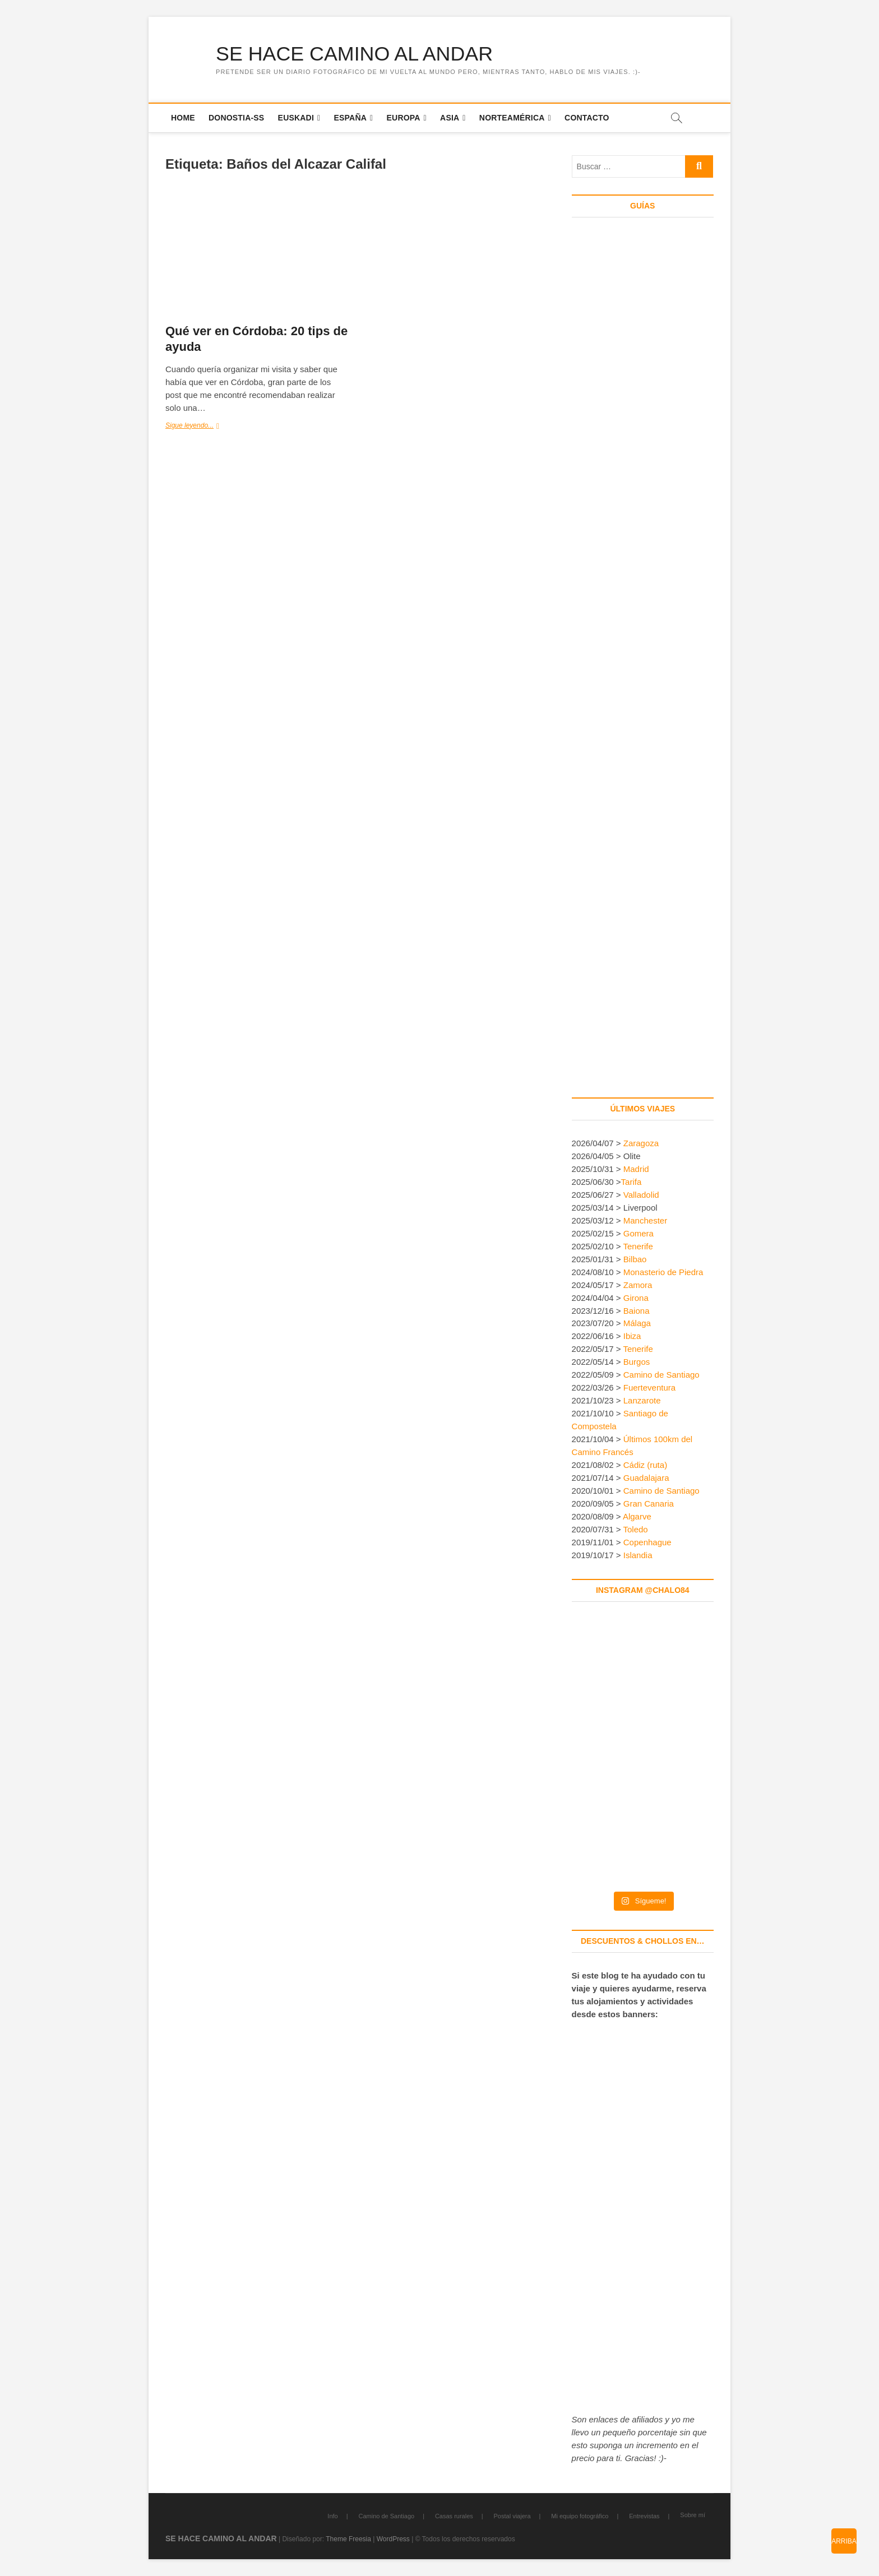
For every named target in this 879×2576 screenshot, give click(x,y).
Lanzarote (642, 1401)
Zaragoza (642, 1143)
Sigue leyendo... (202, 426)
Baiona (636, 1310)
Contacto (587, 117)
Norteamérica (512, 117)
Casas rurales (454, 2516)
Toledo (635, 1529)
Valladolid (641, 1194)
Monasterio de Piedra (663, 1272)
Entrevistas (644, 2516)
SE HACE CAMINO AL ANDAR (355, 54)
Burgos (636, 1362)
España (350, 117)
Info (332, 2516)
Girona (636, 1298)
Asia (449, 117)
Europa (403, 117)
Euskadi (296, 117)
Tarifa (631, 1182)
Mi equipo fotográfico (579, 2516)
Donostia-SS (236, 117)
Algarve (637, 1516)
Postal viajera (512, 2516)
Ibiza (632, 1336)
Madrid (636, 1169)
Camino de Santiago (661, 1375)
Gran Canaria (648, 1504)
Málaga (637, 1323)
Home (183, 117)
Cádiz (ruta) (645, 1465)
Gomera (638, 1233)
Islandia (638, 1555)
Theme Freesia (348, 2539)
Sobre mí (692, 2515)
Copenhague (647, 1542)
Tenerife (638, 1246)
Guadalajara (646, 1478)
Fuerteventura (649, 1388)
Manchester (645, 1220)
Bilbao (635, 1259)
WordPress (393, 2539)
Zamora (638, 1285)
